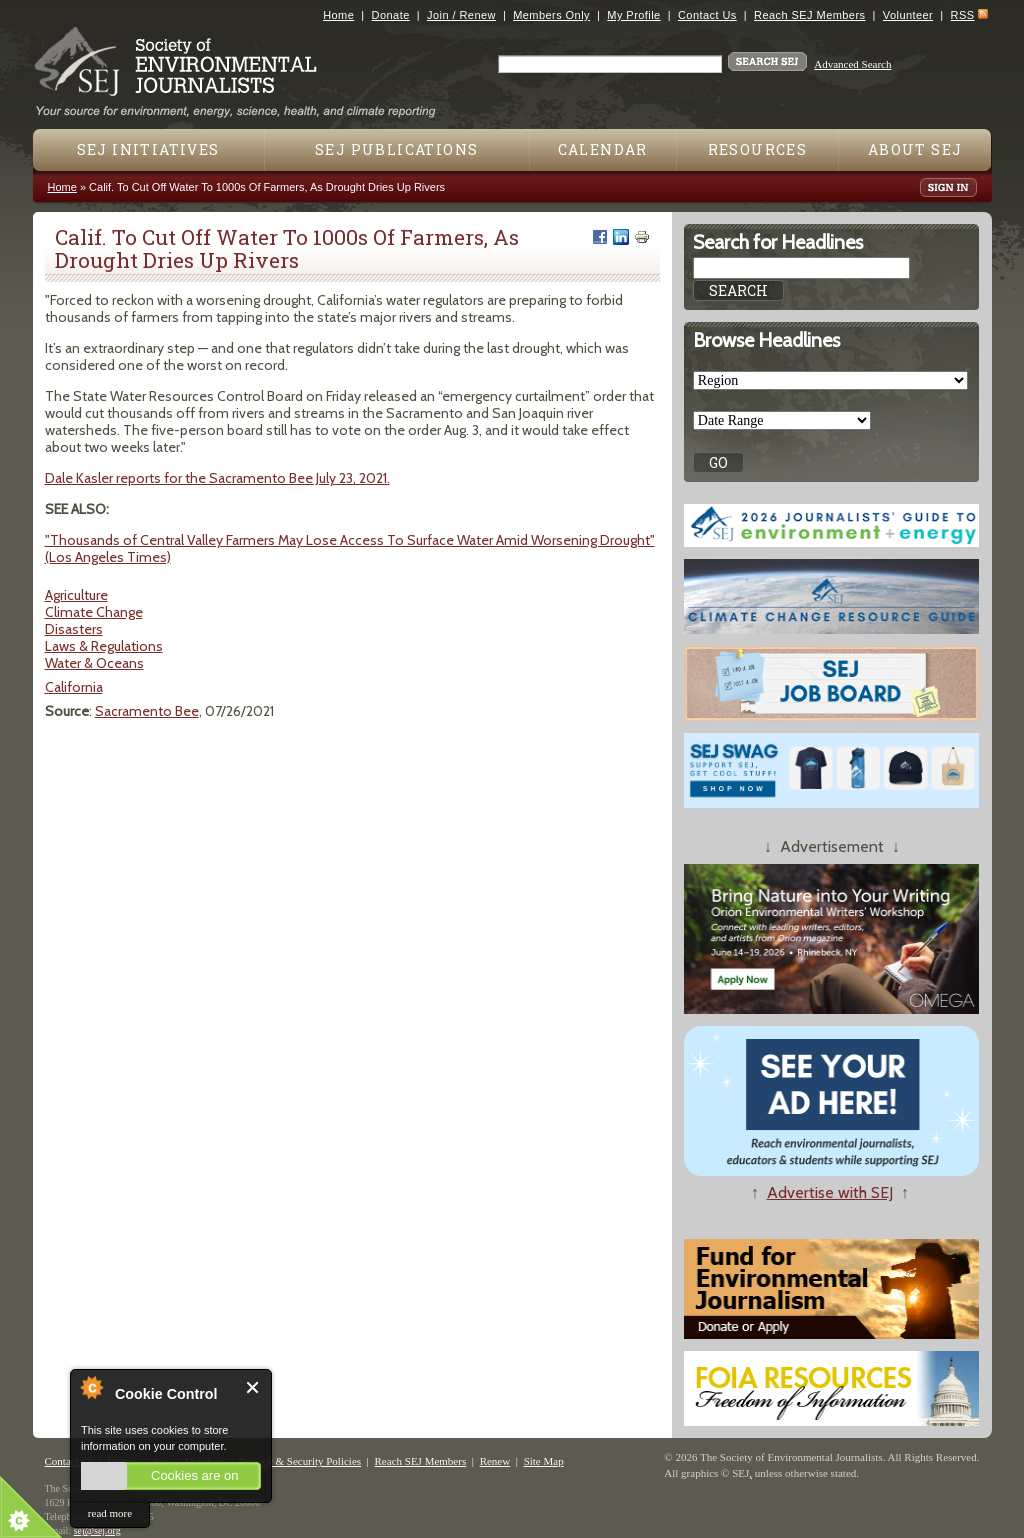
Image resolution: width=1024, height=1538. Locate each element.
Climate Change (94, 612)
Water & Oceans (94, 663)
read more (110, 1513)
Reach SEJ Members (809, 15)
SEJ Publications (396, 149)
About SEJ (915, 149)
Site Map (544, 1461)
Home (338, 15)
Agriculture (76, 595)
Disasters (74, 629)
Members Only (551, 15)
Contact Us (707, 15)
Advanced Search (852, 64)
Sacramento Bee (147, 711)
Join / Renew (461, 15)
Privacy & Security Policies (300, 1461)
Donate (391, 15)
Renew (495, 1461)
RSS (963, 15)
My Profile (633, 15)
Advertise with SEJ (830, 1192)
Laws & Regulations (104, 646)
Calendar (603, 149)
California (74, 687)
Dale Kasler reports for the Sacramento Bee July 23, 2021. (217, 478)
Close (253, 1387)
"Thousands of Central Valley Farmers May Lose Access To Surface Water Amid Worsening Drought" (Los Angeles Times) (350, 548)
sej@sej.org (97, 1530)
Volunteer (908, 15)
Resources (758, 149)
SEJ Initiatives (148, 149)
